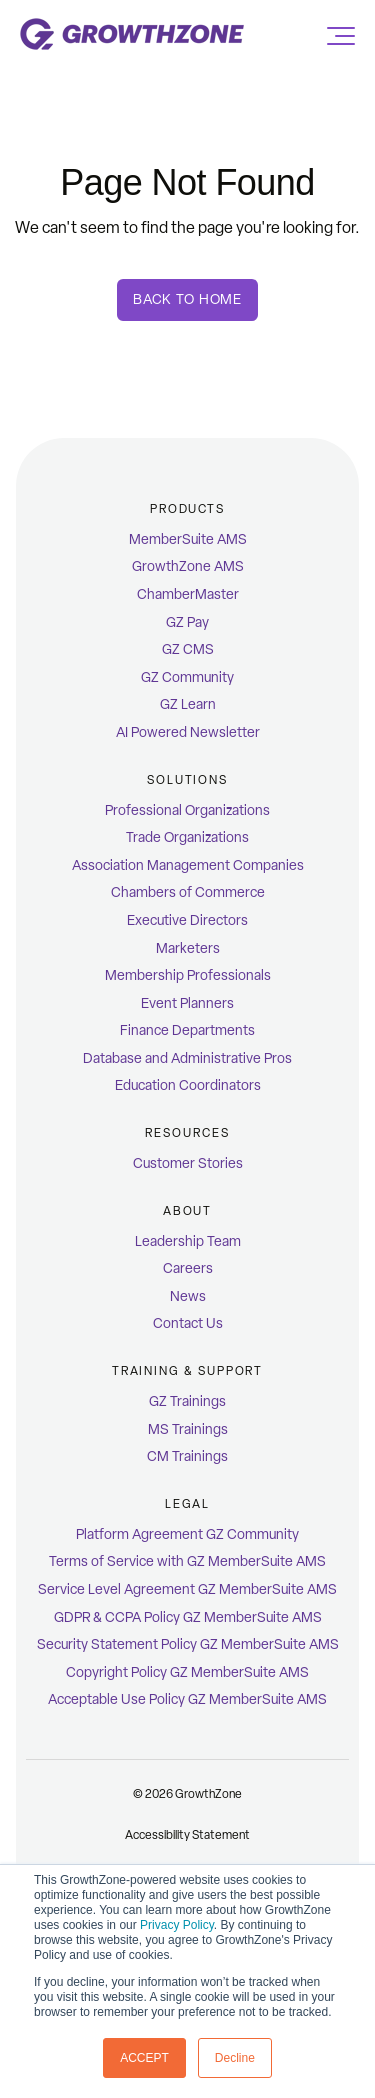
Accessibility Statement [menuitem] (187, 1835)
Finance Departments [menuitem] (187, 1030)
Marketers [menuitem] (188, 948)
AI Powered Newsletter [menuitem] (188, 732)
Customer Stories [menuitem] (188, 1163)
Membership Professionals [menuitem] (188, 975)
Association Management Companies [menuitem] (188, 865)
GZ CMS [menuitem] (188, 649)
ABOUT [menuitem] (188, 1211)
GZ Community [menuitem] (187, 677)
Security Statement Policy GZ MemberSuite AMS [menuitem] (188, 1644)
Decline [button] (235, 2058)
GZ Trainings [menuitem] (187, 1401)
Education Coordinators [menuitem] (188, 1085)
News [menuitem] (188, 1296)
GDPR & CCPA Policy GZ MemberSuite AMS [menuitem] (188, 1617)
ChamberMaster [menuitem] (188, 594)
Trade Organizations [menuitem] (187, 837)
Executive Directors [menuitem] (187, 920)
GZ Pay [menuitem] (187, 622)
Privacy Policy (177, 1925)
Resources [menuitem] (187, 1133)
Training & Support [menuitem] (188, 1371)
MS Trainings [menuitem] (188, 1429)
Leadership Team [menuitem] (188, 1241)
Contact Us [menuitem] (188, 1323)
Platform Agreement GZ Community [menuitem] (187, 1534)
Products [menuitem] (187, 509)
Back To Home (187, 299)
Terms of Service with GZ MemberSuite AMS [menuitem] (187, 1561)
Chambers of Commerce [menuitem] (188, 892)
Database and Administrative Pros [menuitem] (187, 1058)
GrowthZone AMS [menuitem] (188, 566)
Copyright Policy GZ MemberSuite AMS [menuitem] (187, 1672)
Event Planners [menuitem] (187, 1003)
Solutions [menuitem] (187, 780)
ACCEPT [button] (144, 2058)
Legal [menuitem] (188, 1504)
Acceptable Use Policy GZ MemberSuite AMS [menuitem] (187, 1699)
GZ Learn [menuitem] (188, 704)
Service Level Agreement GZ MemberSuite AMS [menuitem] (187, 1589)
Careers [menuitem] (188, 1268)
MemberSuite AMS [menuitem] (188, 539)
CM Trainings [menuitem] (187, 1456)
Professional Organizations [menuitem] (187, 810)
